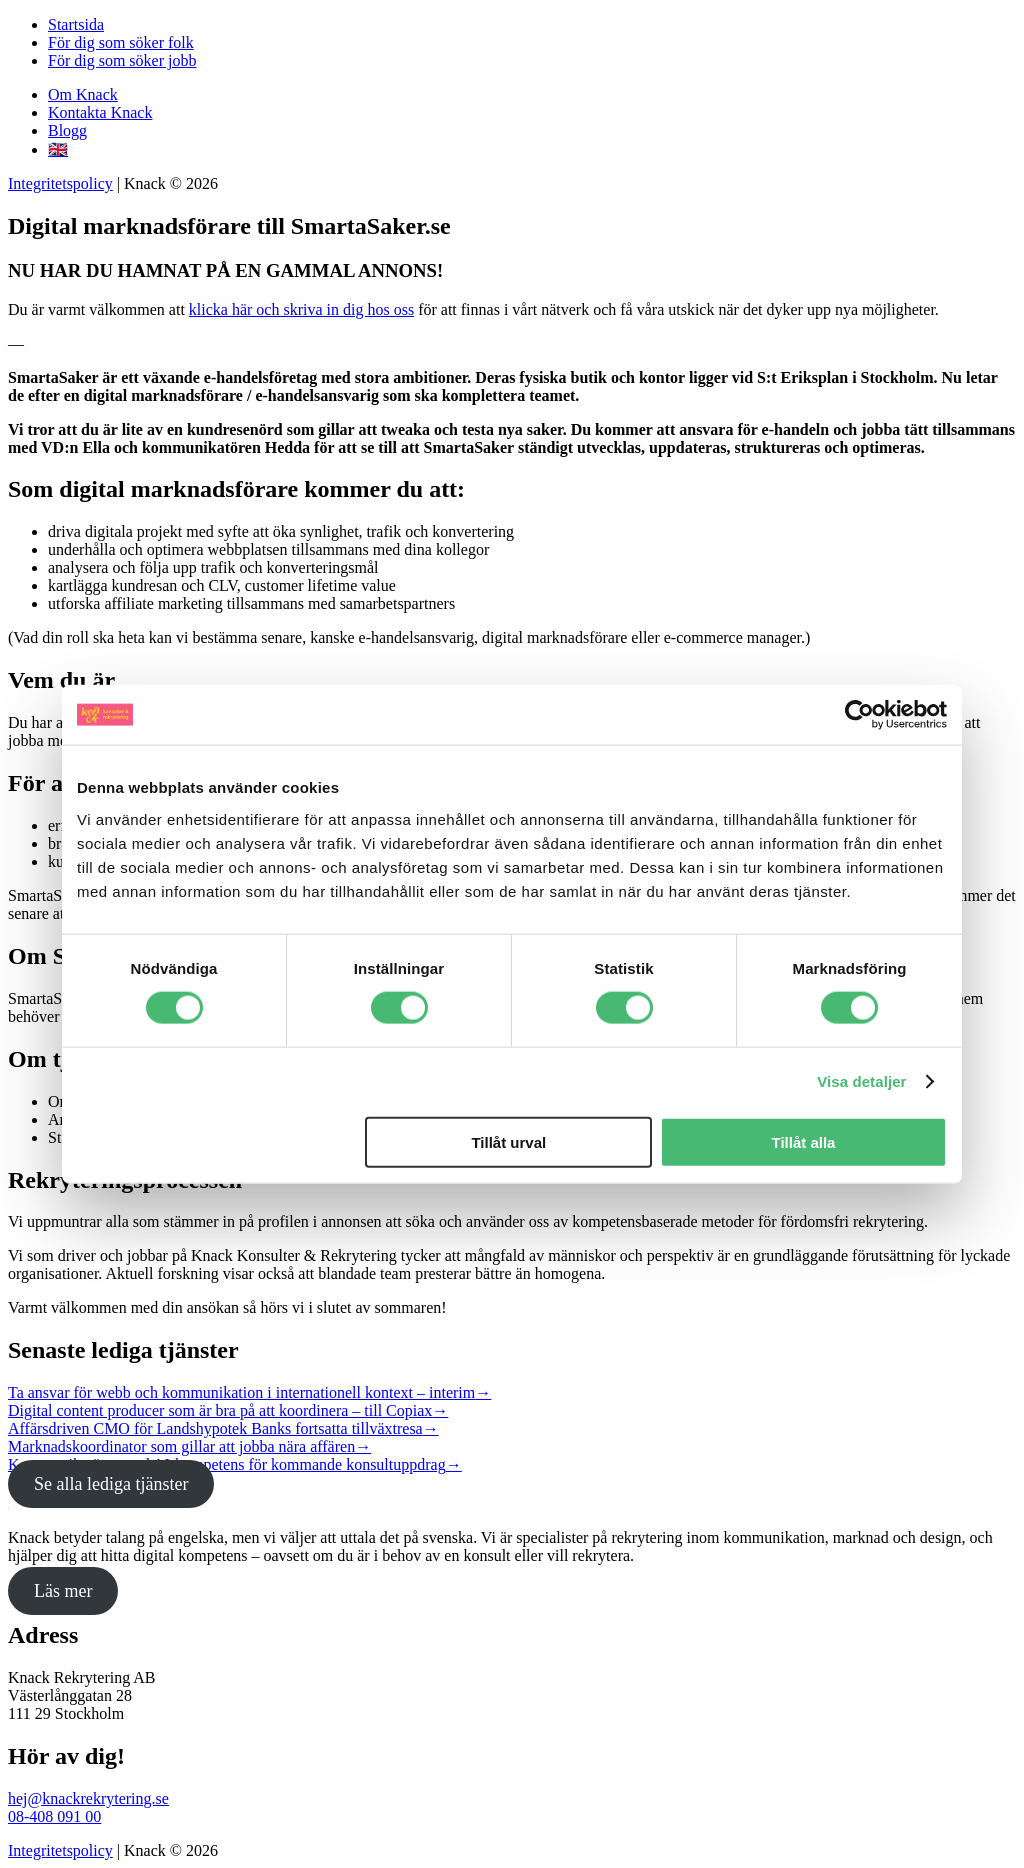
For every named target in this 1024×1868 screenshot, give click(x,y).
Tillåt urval (508, 1141)
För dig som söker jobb (122, 60)
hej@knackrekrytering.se (88, 1798)
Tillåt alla (803, 1141)
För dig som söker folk (121, 42)
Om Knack (83, 94)
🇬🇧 (58, 149)
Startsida (76, 24)
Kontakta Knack (100, 112)
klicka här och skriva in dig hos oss (301, 309)
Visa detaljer (861, 1081)
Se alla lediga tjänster (111, 1484)
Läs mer (63, 1591)
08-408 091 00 (54, 1816)
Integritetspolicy (60, 183)
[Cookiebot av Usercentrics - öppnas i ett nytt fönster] (859, 715)
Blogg (67, 130)
